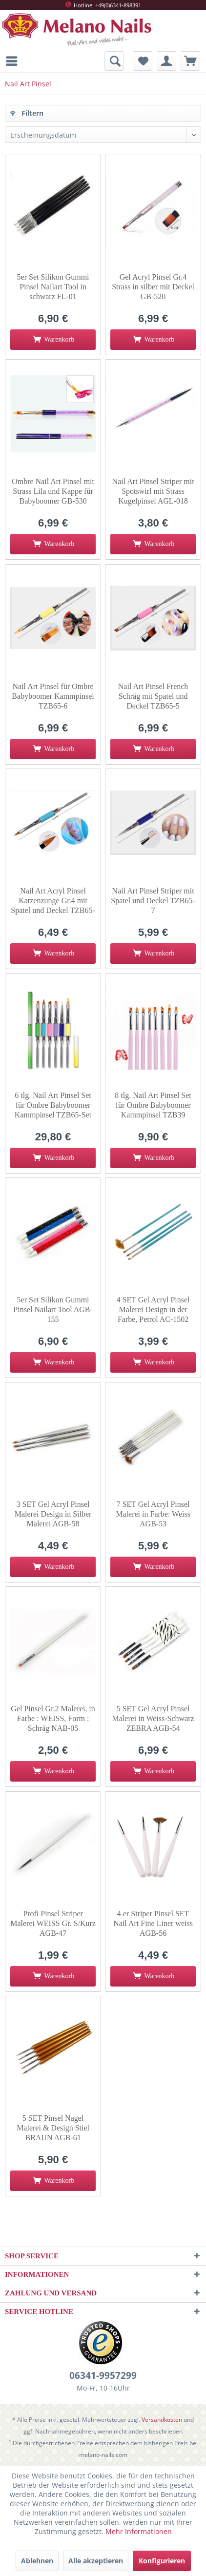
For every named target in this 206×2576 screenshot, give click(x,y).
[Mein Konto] (166, 61)
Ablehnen (37, 2560)
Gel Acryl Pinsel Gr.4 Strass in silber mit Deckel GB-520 (153, 287)
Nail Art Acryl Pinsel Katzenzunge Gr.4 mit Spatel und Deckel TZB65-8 (53, 901)
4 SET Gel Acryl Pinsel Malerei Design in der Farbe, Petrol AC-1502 (153, 1309)
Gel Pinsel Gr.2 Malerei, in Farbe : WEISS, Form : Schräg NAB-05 (53, 1718)
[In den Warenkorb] (53, 339)
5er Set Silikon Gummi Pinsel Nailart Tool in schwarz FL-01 (53, 287)
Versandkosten (162, 2419)
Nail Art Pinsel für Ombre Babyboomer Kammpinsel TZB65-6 (53, 696)
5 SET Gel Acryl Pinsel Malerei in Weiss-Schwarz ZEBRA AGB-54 (153, 1718)
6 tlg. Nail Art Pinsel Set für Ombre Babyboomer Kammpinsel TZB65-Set (53, 1105)
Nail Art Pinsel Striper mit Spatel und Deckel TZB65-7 (153, 900)
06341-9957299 (103, 2375)
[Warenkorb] (190, 61)
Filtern (26, 113)
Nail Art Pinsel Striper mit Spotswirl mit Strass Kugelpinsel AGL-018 (153, 491)
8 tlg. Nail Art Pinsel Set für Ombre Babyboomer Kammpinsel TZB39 (153, 1105)
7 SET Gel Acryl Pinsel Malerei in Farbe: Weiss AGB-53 (153, 1514)
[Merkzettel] (142, 61)
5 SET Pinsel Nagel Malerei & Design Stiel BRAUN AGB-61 (53, 2128)
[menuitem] (14, 61)
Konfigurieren (162, 2560)
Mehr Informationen (138, 2531)
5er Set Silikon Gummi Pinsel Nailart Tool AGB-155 (53, 1309)
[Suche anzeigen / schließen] (114, 61)
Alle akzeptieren (95, 2560)
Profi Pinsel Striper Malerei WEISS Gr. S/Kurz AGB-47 (53, 1923)
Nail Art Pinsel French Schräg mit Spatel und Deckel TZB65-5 (153, 696)
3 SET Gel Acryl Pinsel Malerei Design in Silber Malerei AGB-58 (53, 1514)
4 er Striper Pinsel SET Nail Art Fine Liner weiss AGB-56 (153, 1923)
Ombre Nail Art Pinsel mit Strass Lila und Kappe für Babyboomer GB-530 (53, 491)
